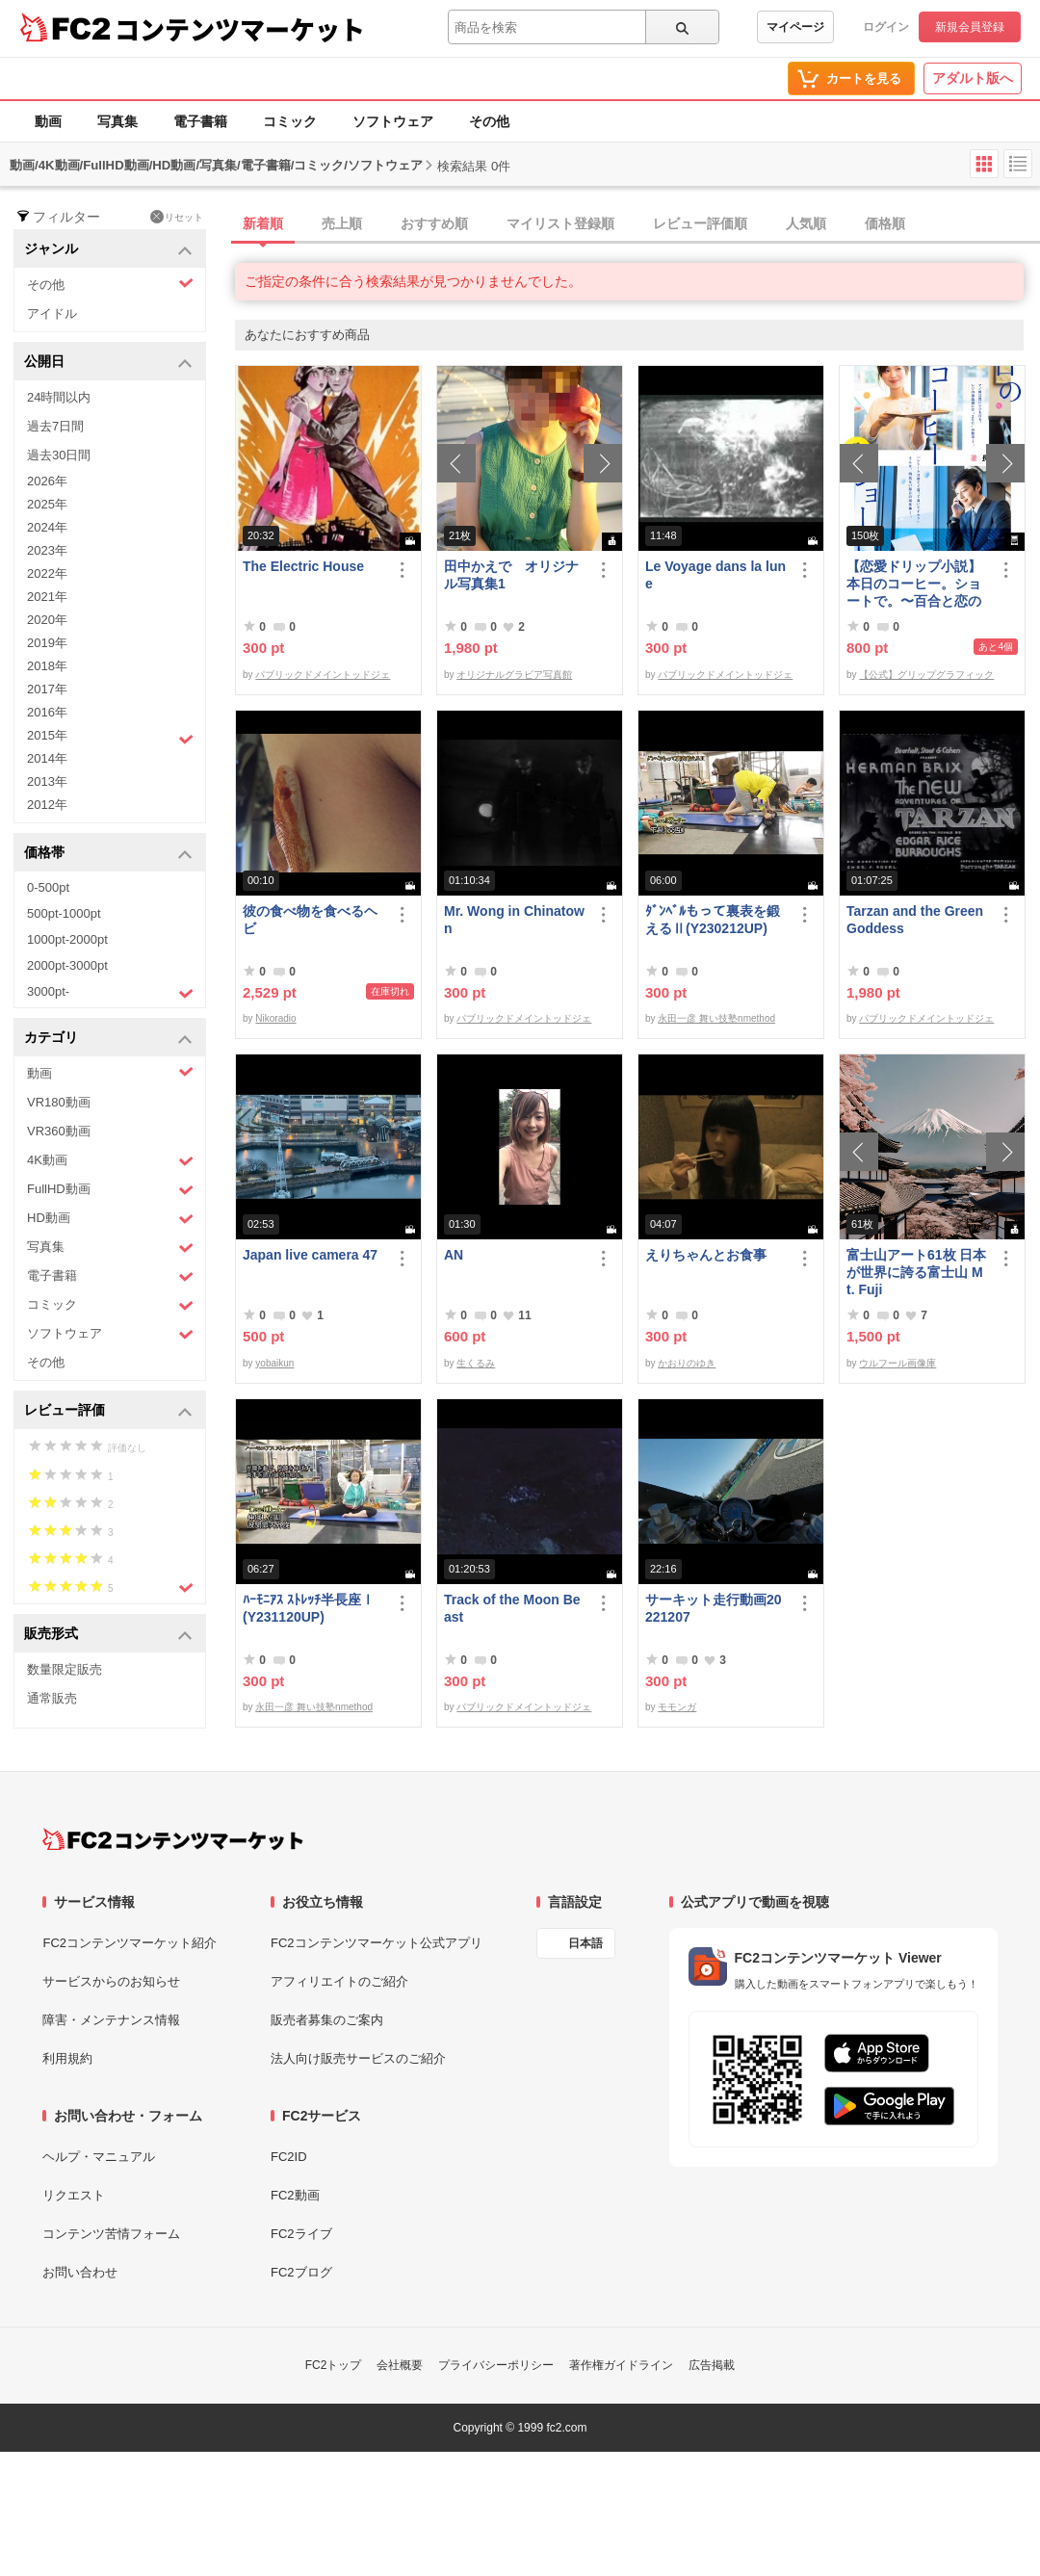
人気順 (806, 223)
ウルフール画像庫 (897, 1363)
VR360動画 (59, 1131)
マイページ (795, 27)
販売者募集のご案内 (327, 2020)
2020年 (47, 619)
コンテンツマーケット (240, 29)
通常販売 (52, 1698)
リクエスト (73, 2195)
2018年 (47, 666)
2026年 (47, 481)
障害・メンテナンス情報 (111, 2020)
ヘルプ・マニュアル (98, 2156)
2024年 (47, 527)
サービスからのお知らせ (111, 1981)
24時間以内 (59, 397)
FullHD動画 (110, 1190)
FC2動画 (295, 2195)
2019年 (47, 643)
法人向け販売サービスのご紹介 (358, 2058)
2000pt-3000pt (67, 965)
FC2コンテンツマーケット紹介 (129, 1943)
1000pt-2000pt (67, 939)
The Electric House (303, 566)
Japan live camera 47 (310, 1254)
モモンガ (677, 1707)
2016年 (47, 712)
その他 (489, 121)
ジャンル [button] (108, 250)
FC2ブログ (301, 2272)
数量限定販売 (64, 1669)
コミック (290, 121)
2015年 (110, 737)
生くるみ (475, 1363)
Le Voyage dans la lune (715, 575)
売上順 (342, 223)
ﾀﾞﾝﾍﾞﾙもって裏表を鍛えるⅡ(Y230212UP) (712, 919)
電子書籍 (200, 121)
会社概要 (400, 2365)
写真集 (117, 121)
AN (453, 1254)
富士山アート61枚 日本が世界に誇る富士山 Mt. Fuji (916, 1272)
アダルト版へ (972, 78)
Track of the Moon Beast (512, 1608)
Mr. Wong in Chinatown (514, 919)
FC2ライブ (301, 2233)
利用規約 (67, 2058)
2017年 (47, 689)
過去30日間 (59, 455)
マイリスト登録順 (560, 223)
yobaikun (274, 1363)
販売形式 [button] (108, 1635)
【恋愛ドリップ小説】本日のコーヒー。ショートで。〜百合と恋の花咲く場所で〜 (913, 584)
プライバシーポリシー (496, 2365)
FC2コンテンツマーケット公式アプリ (376, 1943)
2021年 (47, 596)
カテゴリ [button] (108, 1038)
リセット (176, 216)
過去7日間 (55, 426)
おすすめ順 (434, 223)
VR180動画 (59, 1102)
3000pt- (110, 993)
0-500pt (48, 887)
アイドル (52, 313)
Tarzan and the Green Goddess (914, 919)
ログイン (886, 27)
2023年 (47, 550)
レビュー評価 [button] (108, 1411)
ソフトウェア (392, 121)
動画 (48, 121)
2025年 (47, 504)
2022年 (47, 573)
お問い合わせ (79, 2272)
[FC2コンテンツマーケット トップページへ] (172, 1839)
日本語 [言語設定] (585, 1943)
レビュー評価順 (700, 223)
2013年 (47, 781)
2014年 (47, 758)
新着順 (263, 223)
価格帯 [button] (108, 854)
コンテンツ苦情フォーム (111, 2233)
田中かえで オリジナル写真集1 (511, 575)
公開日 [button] (108, 362)
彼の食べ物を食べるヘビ (310, 919)
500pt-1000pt (64, 913)
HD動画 (110, 1218)
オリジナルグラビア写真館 (514, 674)
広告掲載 (712, 2365)
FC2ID (289, 2156)
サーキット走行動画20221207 (713, 1608)
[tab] (637, 224)
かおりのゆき (686, 1363)
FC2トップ (333, 2365)
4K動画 (110, 1161)
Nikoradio (275, 1018)
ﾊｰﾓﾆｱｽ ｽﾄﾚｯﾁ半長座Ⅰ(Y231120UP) (309, 1608)
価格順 (885, 223)
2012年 (47, 804)
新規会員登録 (969, 27)
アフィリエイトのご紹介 (339, 1981)
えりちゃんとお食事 (706, 1254)
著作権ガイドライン (621, 2365)
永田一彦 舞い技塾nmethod (716, 1018)
